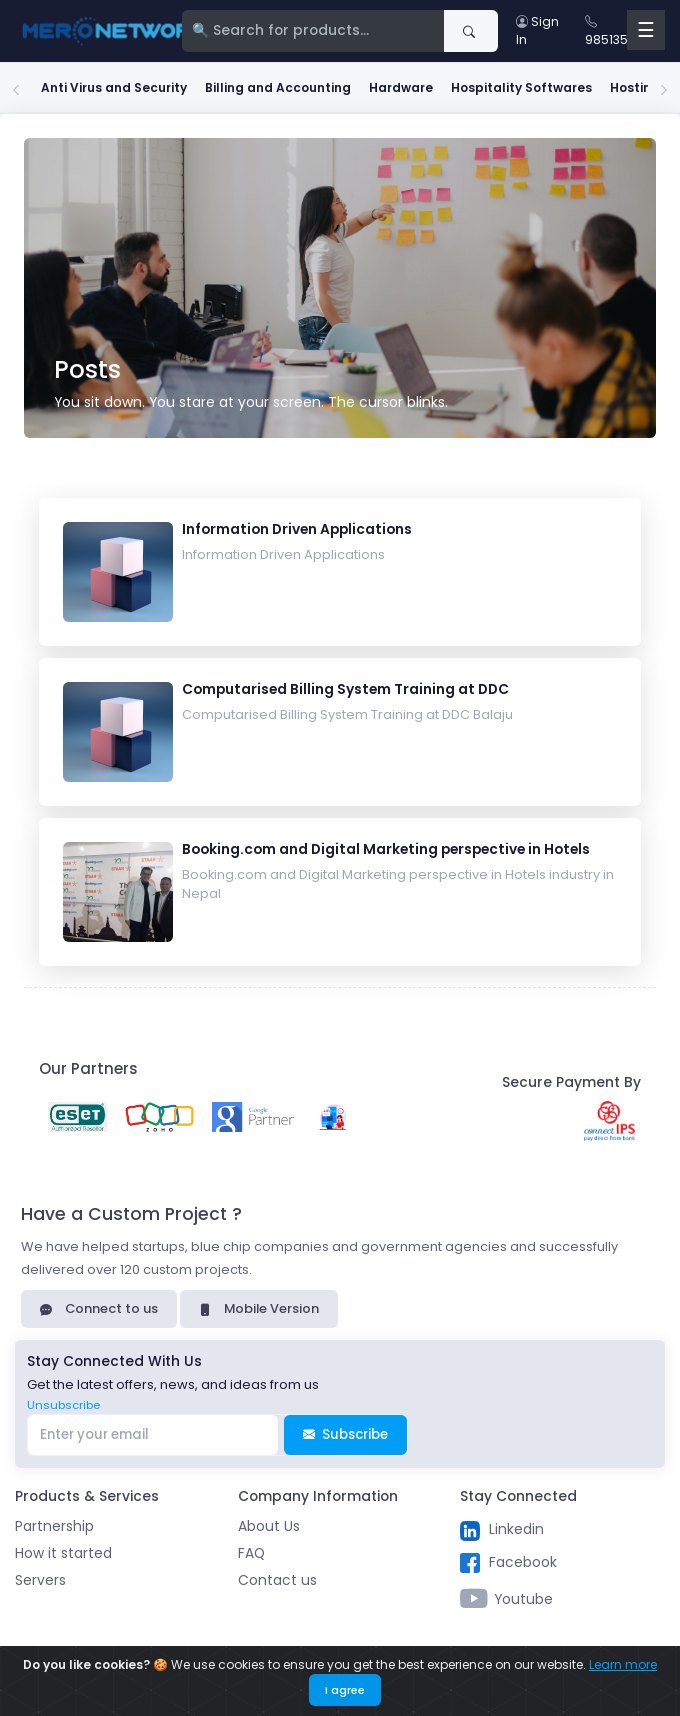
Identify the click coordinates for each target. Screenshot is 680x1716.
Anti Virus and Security (114, 87)
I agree (345, 1690)
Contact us (277, 1580)
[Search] (313, 31)
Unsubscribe (63, 1405)
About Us (269, 1526)
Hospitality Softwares (521, 87)
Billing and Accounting (278, 87)
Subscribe (345, 1434)
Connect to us (99, 1308)
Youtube (506, 1600)
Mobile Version (259, 1308)
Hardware (401, 87)
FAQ (251, 1553)
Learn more (623, 1664)
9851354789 (622, 30)
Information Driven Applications (297, 529)
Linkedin (502, 1530)
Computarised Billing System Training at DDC (345, 689)
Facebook (508, 1563)
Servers (40, 1580)
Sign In (537, 30)
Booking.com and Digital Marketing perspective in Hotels (386, 849)
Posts (87, 369)
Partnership (54, 1526)
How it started (63, 1553)
